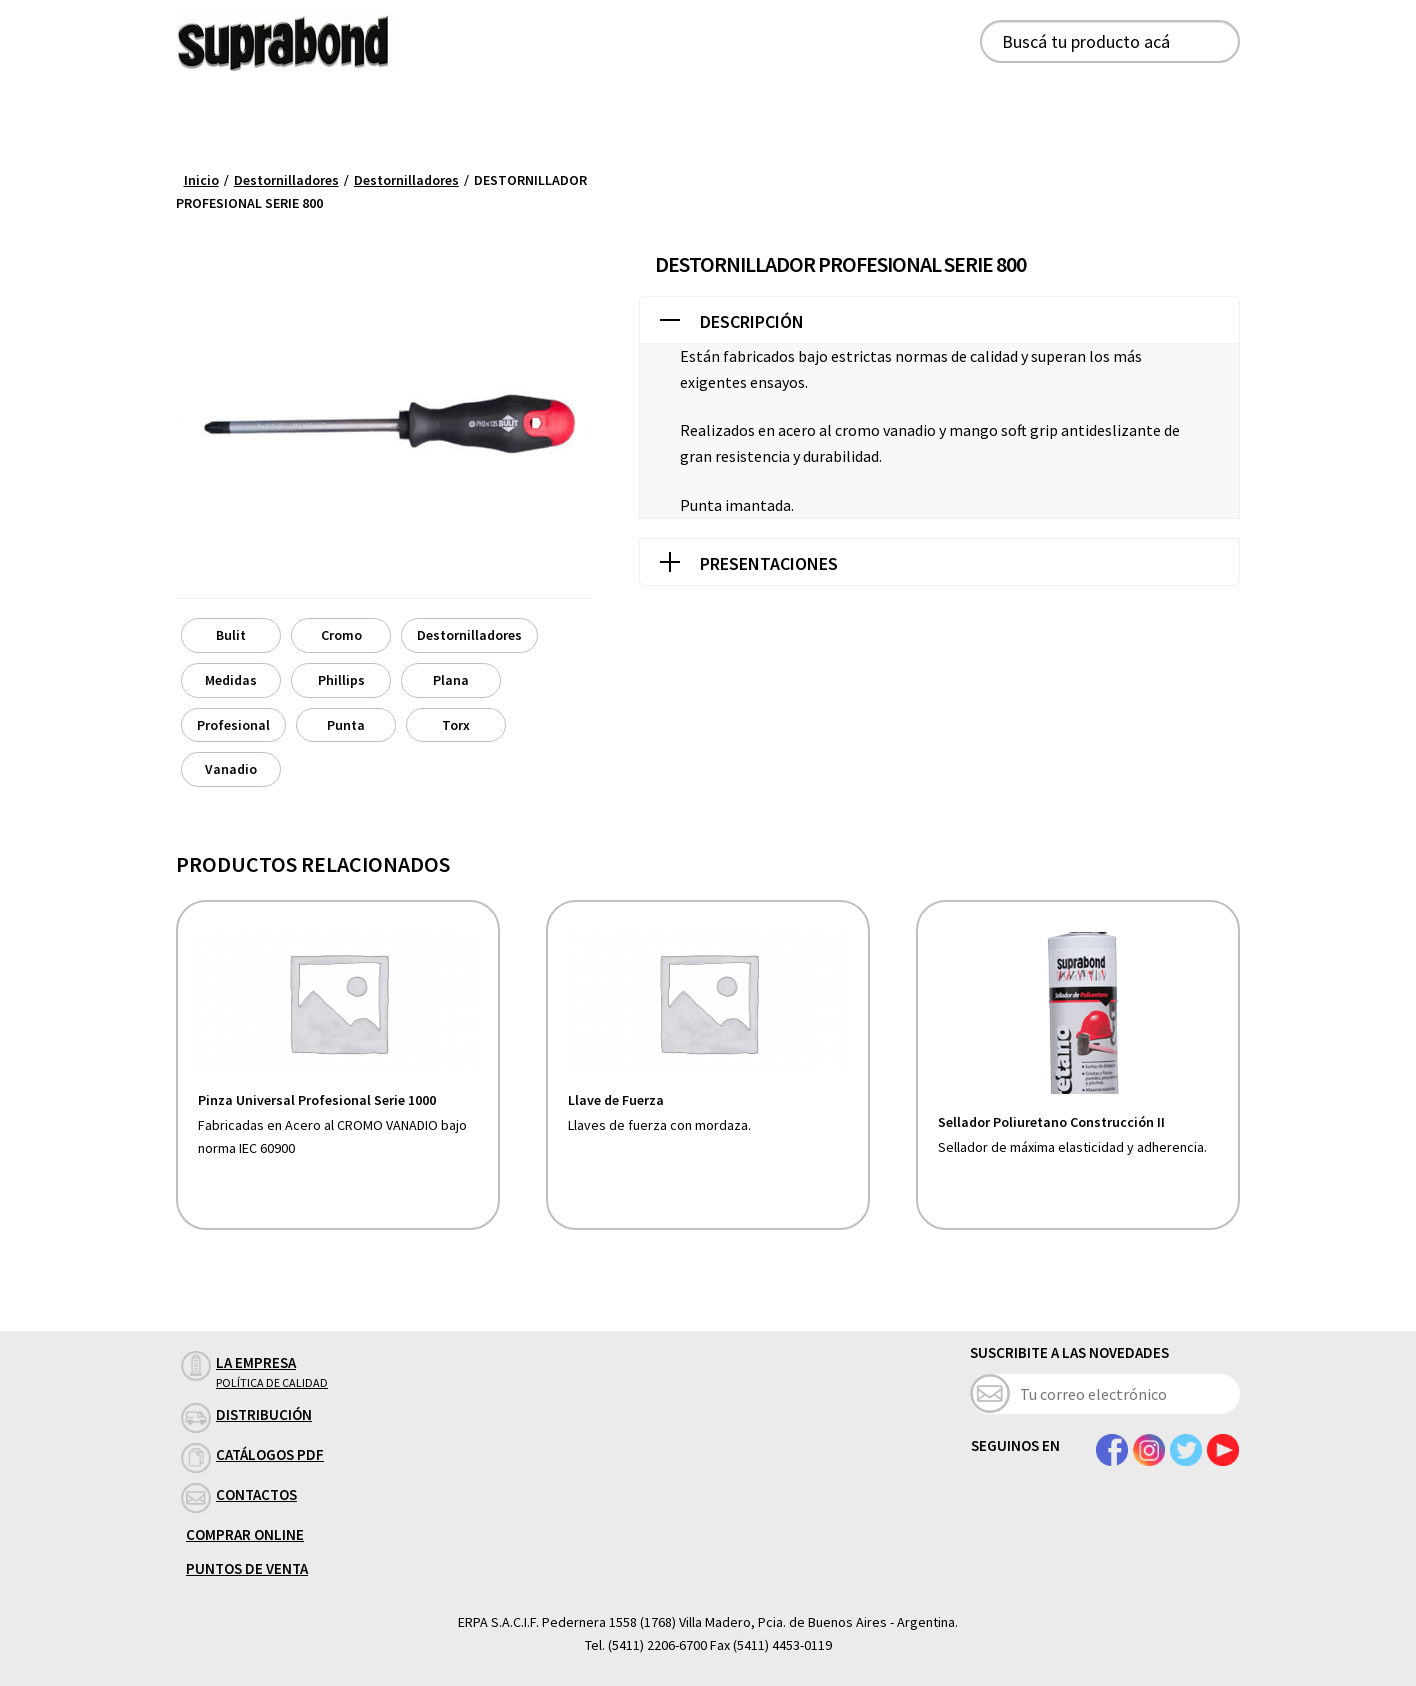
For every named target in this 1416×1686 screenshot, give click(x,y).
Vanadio (231, 769)
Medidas (231, 680)
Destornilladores (286, 180)
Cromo (341, 635)
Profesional (233, 725)
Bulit (231, 635)
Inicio (201, 180)
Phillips (341, 680)
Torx (456, 725)
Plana (451, 680)
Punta (346, 725)
